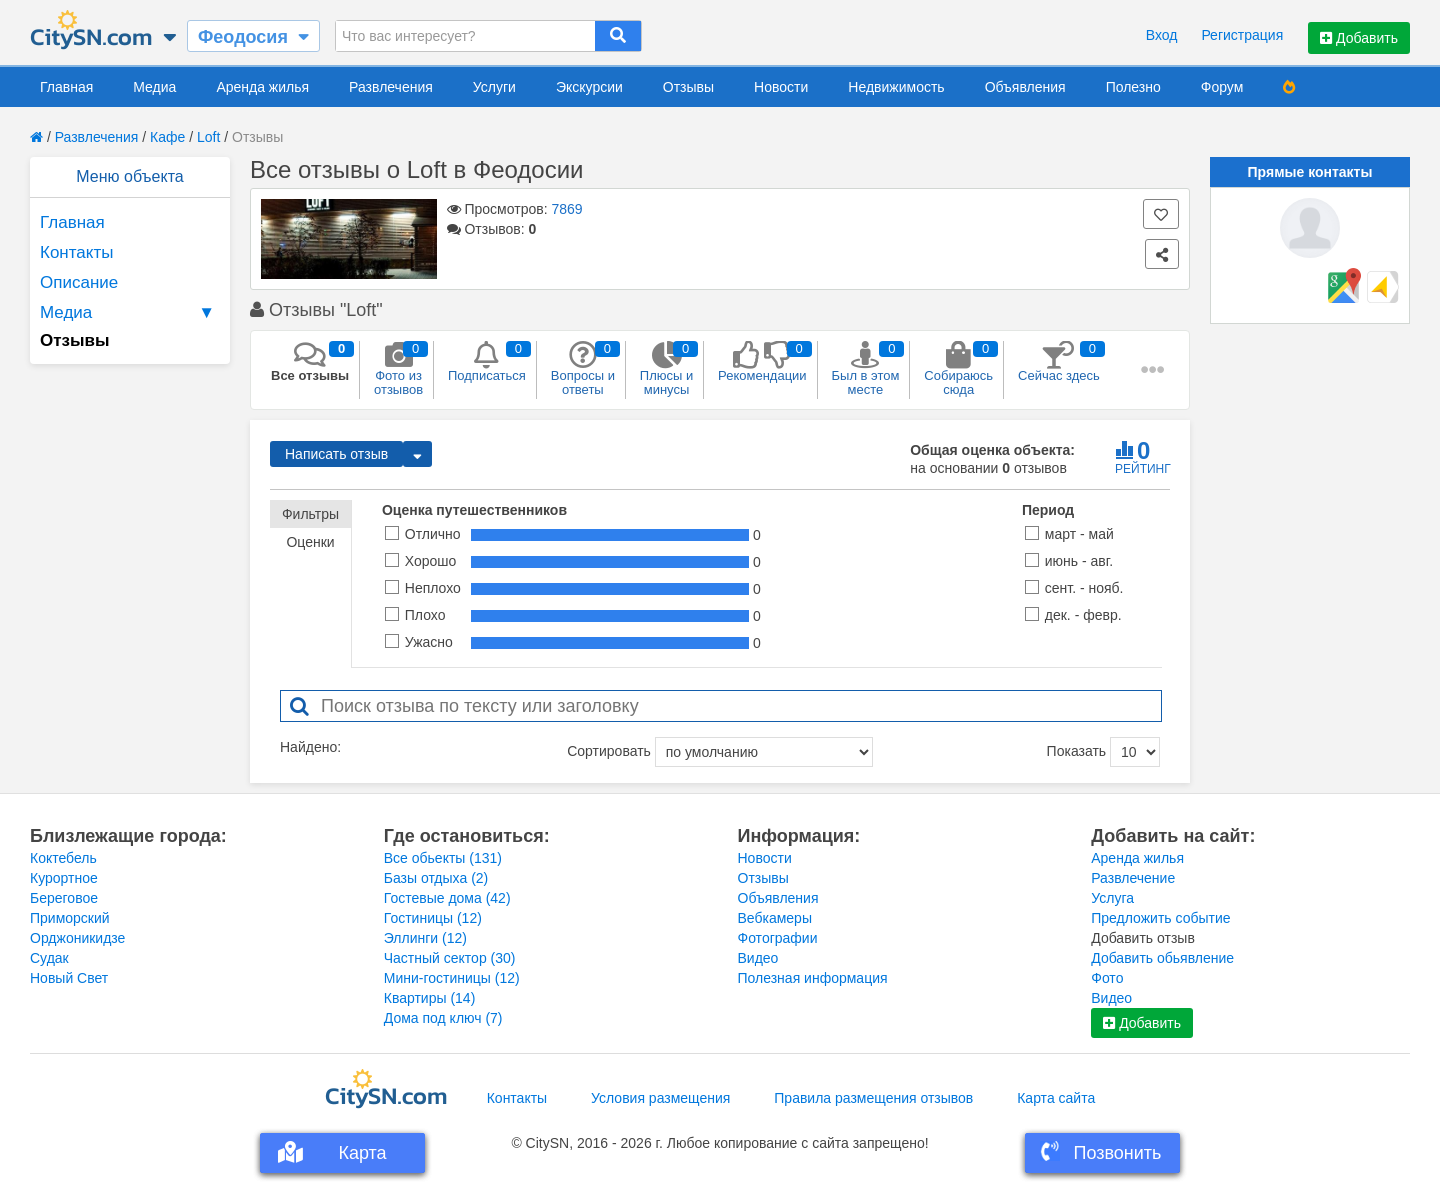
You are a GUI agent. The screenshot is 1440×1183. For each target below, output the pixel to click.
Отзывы (688, 87)
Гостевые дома (447, 898)
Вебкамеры (775, 918)
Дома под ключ (443, 1018)
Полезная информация (813, 978)
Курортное (64, 878)
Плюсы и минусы (666, 369)
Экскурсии (589, 87)
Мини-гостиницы (452, 978)
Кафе (167, 137)
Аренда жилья (262, 87)
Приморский (70, 918)
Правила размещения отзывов (873, 1098)
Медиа (154, 87)
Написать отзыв (336, 454)
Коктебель (63, 858)
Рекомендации (762, 362)
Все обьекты (443, 858)
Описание (79, 282)
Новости (781, 87)
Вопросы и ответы (583, 369)
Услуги (494, 87)
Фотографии (778, 938)
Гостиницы (433, 918)
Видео (758, 958)
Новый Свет (69, 978)
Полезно (1133, 87)
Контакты (76, 252)
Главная (66, 87)
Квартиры (430, 998)
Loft (208, 137)
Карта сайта (1056, 1098)
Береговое (64, 898)
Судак (49, 958)
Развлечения (391, 87)
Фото (1107, 978)
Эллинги (425, 938)
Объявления (1025, 87)
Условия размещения (660, 1098)
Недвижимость (896, 87)
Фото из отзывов (398, 369)
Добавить (1359, 38)
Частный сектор (450, 958)
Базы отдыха (436, 878)
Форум (1222, 87)
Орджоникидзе (77, 938)
